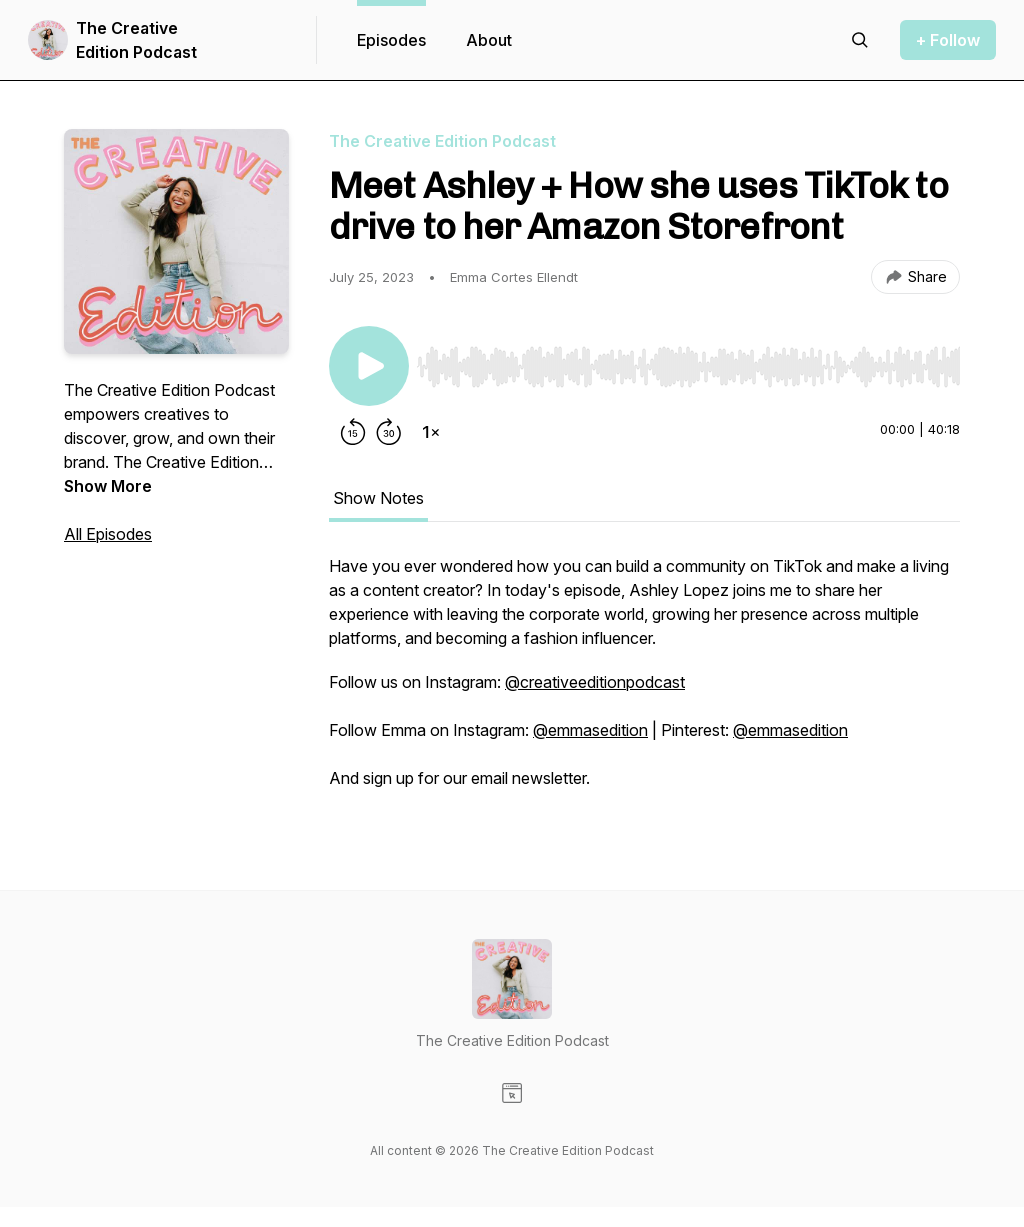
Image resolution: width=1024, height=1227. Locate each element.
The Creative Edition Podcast (136, 40)
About (489, 40)
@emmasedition (590, 730)
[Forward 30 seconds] (389, 432)
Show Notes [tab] (378, 498)
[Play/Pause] (369, 366)
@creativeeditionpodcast (595, 682)
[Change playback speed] (431, 432)
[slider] (688, 367)
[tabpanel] (644, 682)
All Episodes (108, 534)
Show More (108, 486)
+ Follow (948, 40)
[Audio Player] (688, 361)
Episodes (391, 40)
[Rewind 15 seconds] (353, 432)
